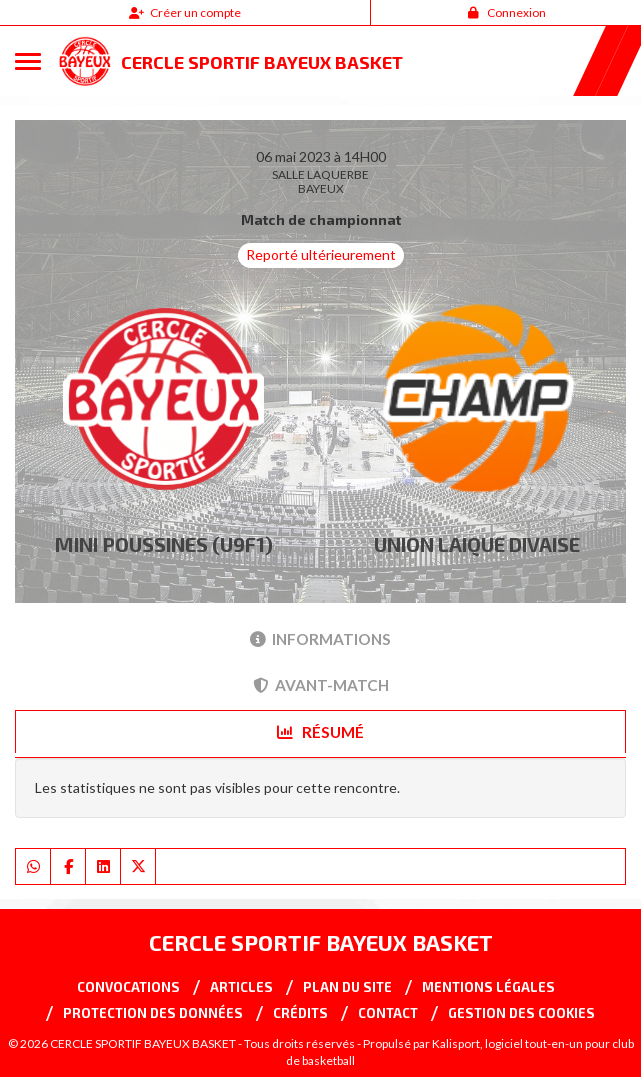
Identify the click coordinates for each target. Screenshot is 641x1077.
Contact (388, 1013)
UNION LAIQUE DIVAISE (477, 544)
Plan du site (347, 987)
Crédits (300, 1013)
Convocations (128, 987)
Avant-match (321, 685)
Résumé (320, 732)
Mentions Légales (488, 987)
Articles (241, 987)
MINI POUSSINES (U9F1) (164, 544)
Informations (320, 639)
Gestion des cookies (521, 1013)
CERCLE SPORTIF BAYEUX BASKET (262, 62)
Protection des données (153, 1013)
